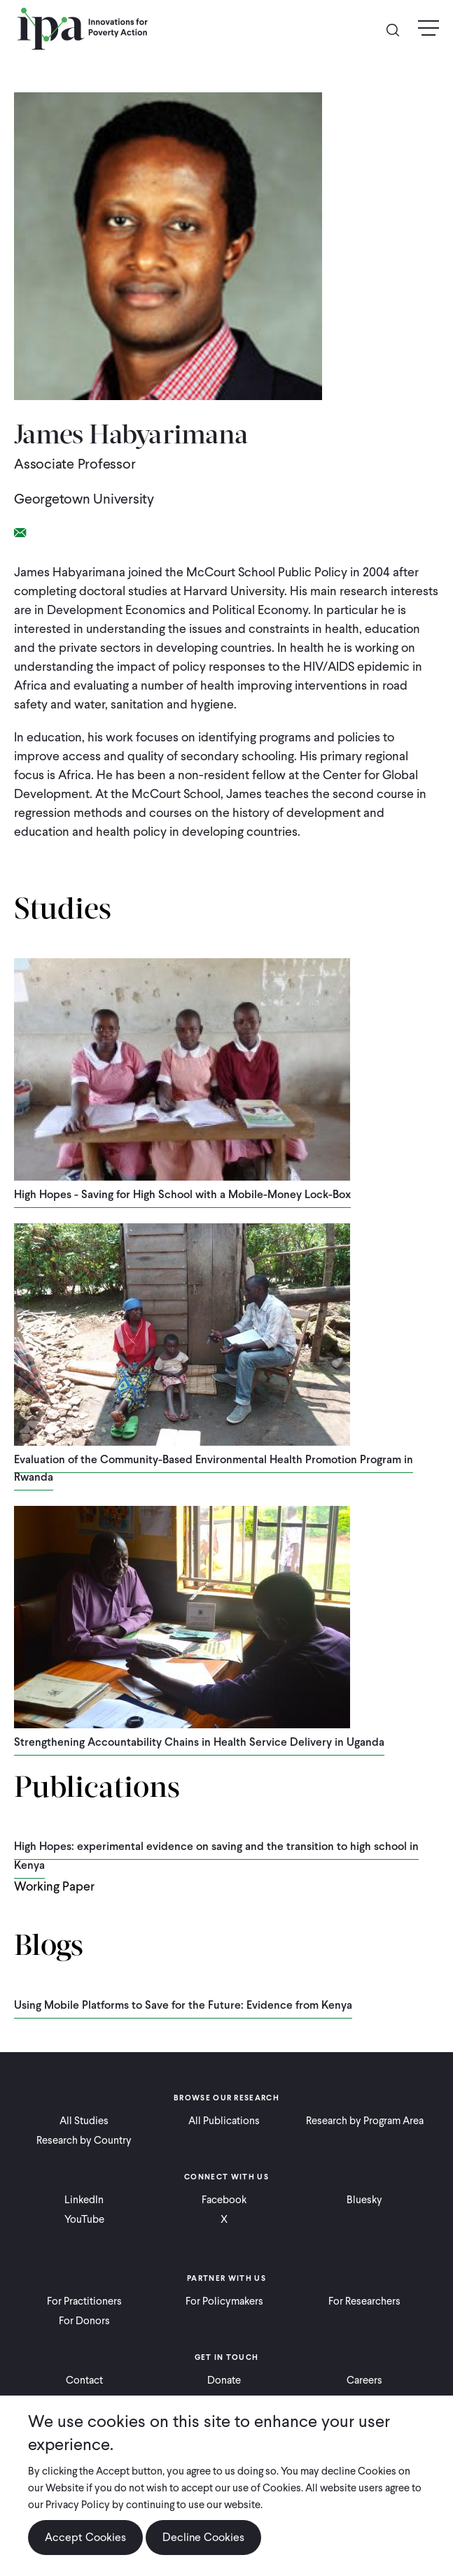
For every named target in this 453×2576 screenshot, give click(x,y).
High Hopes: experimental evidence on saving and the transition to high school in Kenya (216, 1855)
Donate (224, 2380)
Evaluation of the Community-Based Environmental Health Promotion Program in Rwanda (213, 1468)
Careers (364, 2380)
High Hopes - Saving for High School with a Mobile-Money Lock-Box (182, 1194)
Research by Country (84, 2140)
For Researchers (364, 2301)
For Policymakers (224, 2301)
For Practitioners (84, 2301)
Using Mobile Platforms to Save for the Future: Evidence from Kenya (183, 2005)
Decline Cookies (203, 2537)
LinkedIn (84, 2199)
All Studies (84, 2120)
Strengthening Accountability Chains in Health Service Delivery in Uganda (199, 1742)
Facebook (224, 2199)
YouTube (84, 2219)
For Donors (84, 2320)
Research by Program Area (365, 2120)
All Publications (224, 2120)
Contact (84, 2380)
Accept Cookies (85, 2537)
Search (398, 29)
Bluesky (364, 2199)
